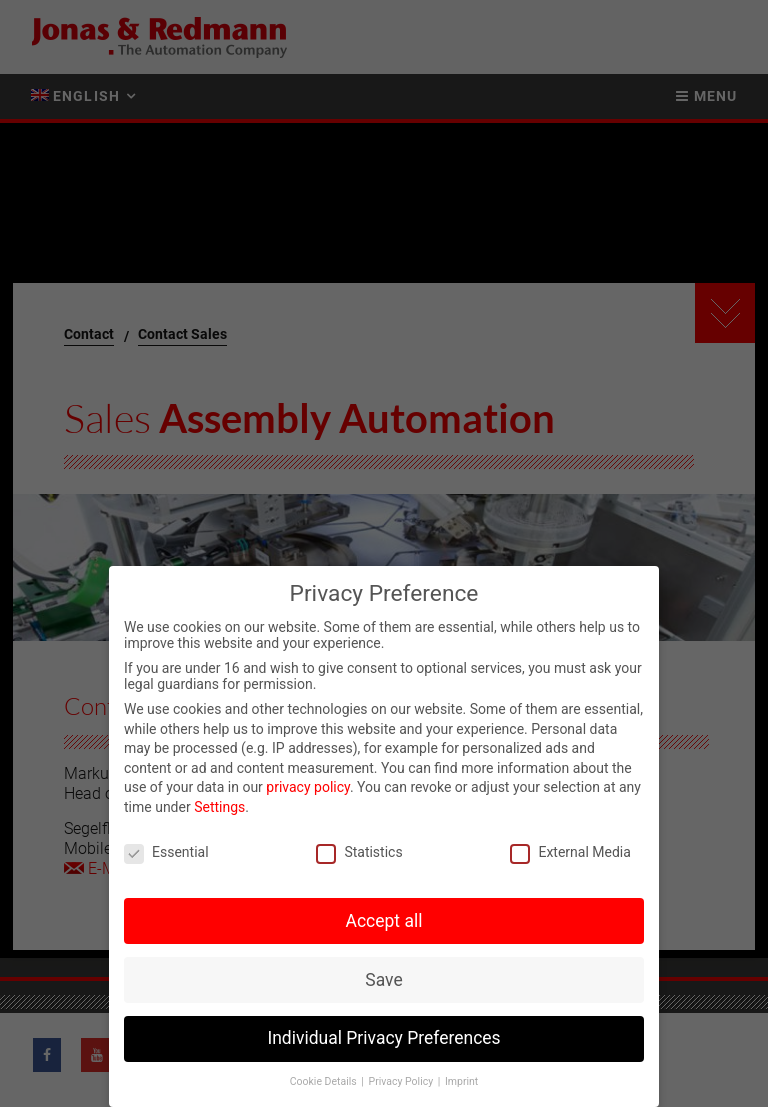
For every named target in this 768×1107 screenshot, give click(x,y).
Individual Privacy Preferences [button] (383, 1042)
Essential (166, 855)
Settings (219, 810)
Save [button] (383, 983)
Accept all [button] (384, 924)
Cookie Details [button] (325, 1084)
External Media (570, 855)
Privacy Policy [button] (402, 1084)
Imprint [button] (461, 1084)
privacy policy (308, 791)
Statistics (359, 855)
